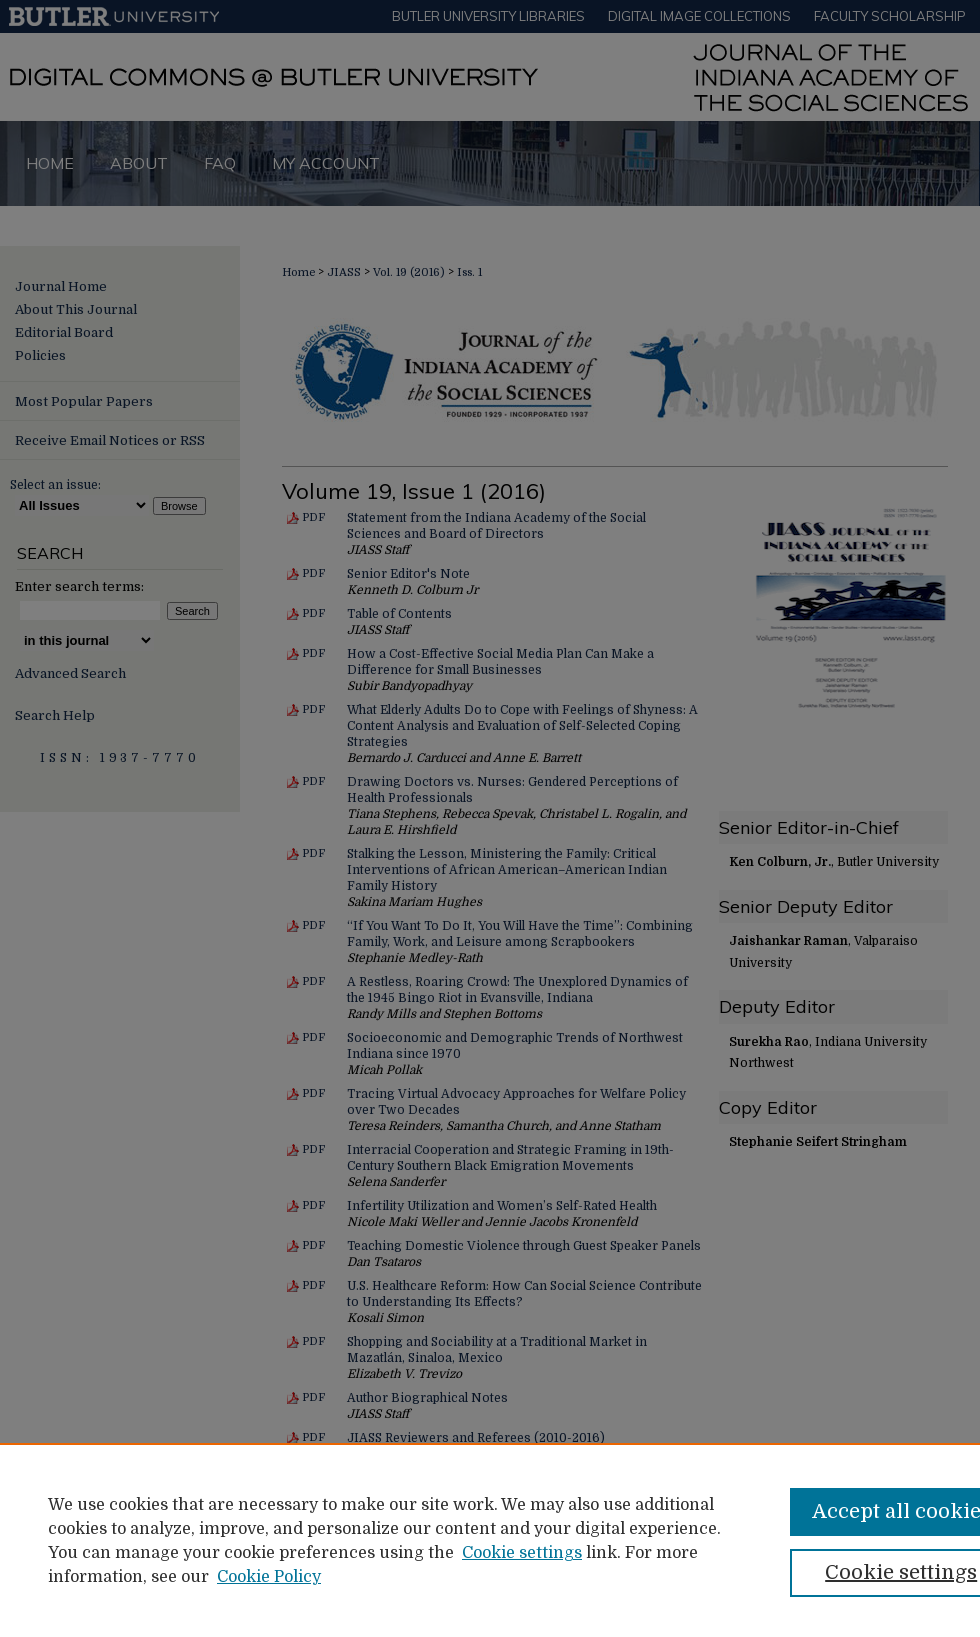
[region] (490, 1540)
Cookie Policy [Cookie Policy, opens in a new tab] (269, 1577)
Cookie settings (522, 1553)
